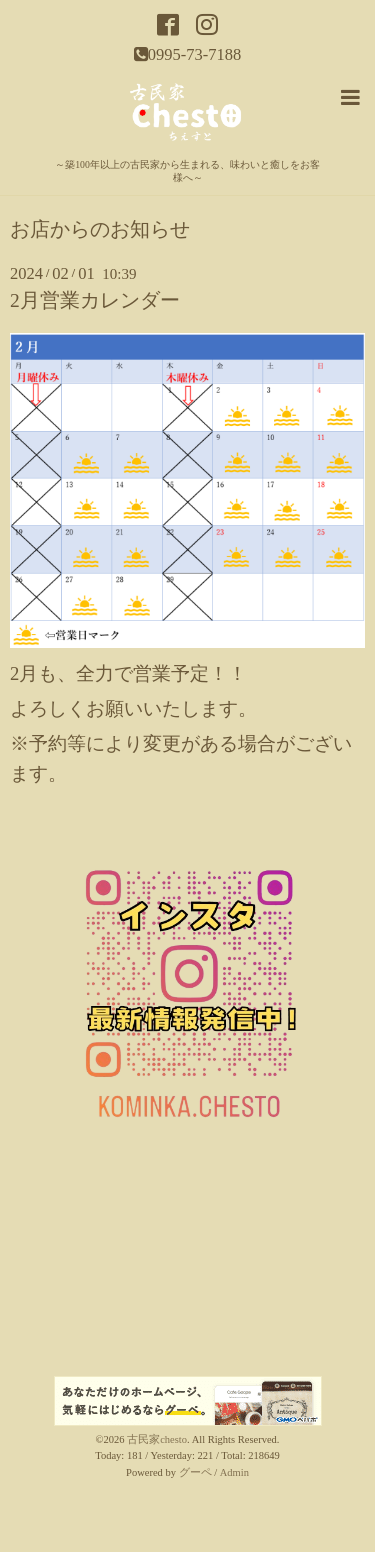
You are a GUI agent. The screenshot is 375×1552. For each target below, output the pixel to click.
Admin (234, 1472)
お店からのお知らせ (100, 230)
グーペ (195, 1472)
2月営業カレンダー (95, 300)
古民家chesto (157, 1439)
